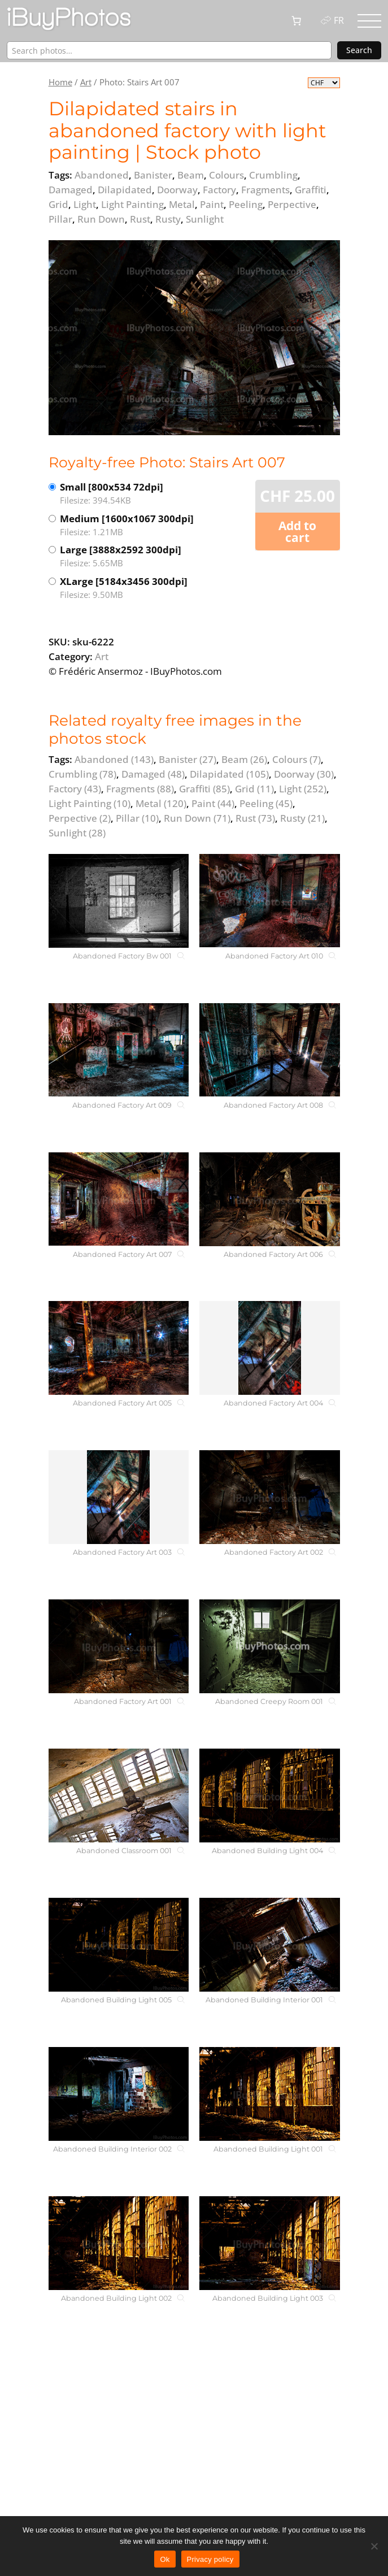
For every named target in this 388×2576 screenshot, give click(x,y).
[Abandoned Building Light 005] (119, 1945)
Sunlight (77, 832)
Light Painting (89, 803)
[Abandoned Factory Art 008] (269, 1050)
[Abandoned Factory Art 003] (119, 1497)
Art (85, 82)
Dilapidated (229, 773)
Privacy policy (210, 2559)
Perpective (80, 818)
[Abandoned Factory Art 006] (269, 1199)
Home (60, 82)
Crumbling (82, 773)
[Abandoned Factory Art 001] (119, 1646)
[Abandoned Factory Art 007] (119, 1199)
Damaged (153, 773)
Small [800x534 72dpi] (127, 493)
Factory (75, 788)
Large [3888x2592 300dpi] (127, 556)
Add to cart (297, 531)
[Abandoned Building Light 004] (269, 1795)
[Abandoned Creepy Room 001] (269, 1646)
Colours (296, 759)
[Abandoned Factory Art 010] (269, 901)
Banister (187, 759)
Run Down (197, 818)
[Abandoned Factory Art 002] (269, 1497)
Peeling (266, 803)
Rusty (302, 818)
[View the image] (194, 337)
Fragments (140, 788)
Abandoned (114, 759)
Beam (244, 759)
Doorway (304, 773)
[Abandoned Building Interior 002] (119, 2094)
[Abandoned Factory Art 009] (119, 1050)
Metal (161, 803)
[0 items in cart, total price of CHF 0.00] (296, 21)
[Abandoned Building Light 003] (269, 2243)
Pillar (137, 818)
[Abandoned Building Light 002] (119, 2243)
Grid (254, 788)
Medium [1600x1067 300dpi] (127, 525)
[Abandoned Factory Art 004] (269, 1348)
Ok (164, 2559)
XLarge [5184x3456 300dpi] (127, 588)
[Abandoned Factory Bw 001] (119, 901)
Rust (255, 818)
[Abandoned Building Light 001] (269, 2094)
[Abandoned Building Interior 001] (269, 1945)
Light (302, 788)
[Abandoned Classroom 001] (119, 1795)
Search (359, 50)
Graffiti (204, 788)
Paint (212, 803)
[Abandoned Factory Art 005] (119, 1348)
